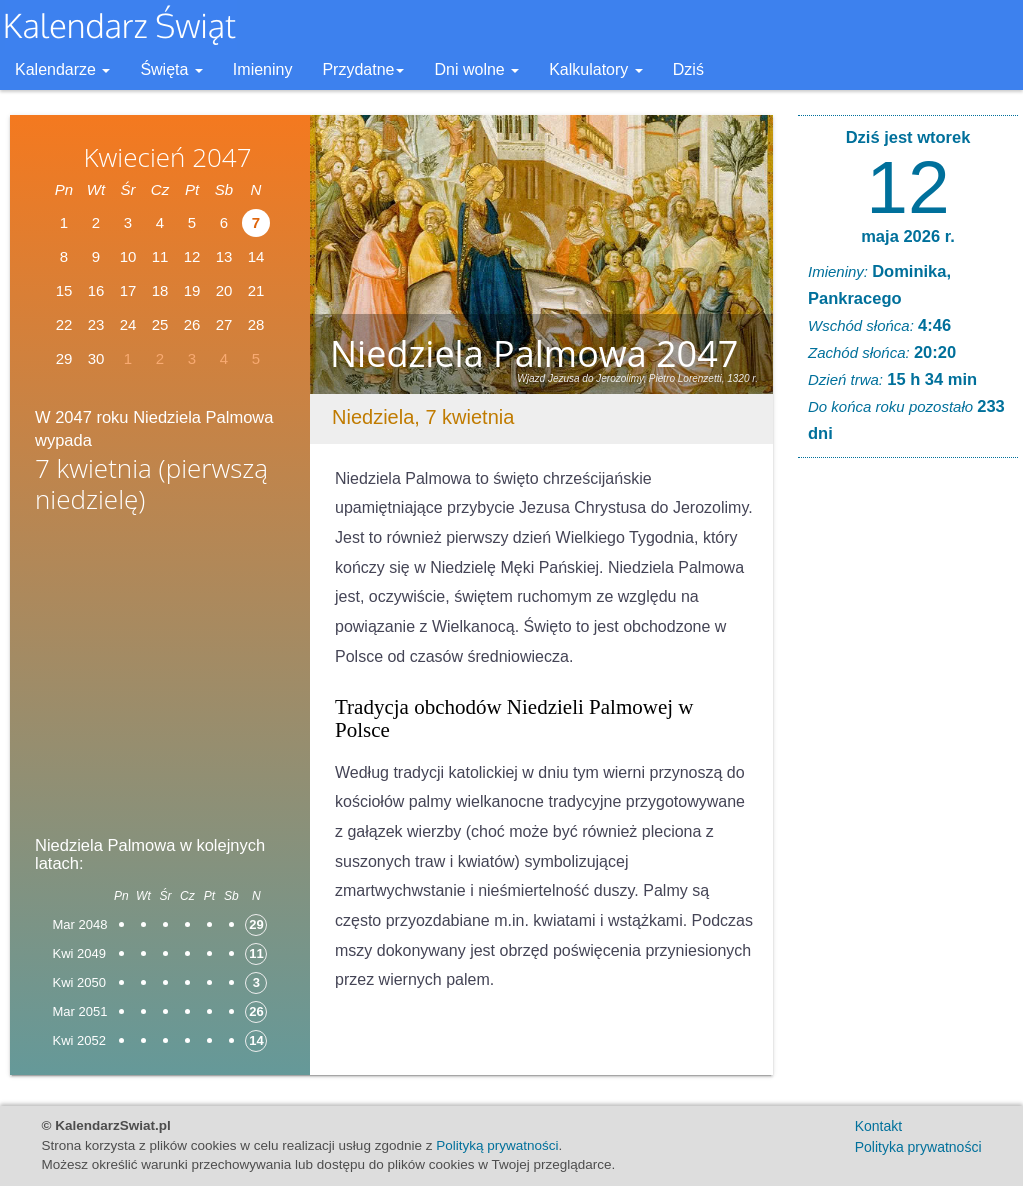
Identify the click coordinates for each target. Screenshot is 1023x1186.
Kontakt (878, 1126)
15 (64, 290)
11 (160, 256)
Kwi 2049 (79, 953)
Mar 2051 (80, 1011)
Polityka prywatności (918, 1147)
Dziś (688, 69)
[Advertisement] (160, 681)
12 (192, 256)
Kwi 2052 (79, 1040)
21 (256, 290)
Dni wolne (476, 69)
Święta (171, 69)
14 (256, 256)
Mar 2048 (80, 924)
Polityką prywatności (497, 1145)
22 (64, 324)
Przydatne (363, 69)
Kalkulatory (596, 69)
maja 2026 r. (908, 236)
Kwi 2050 (79, 982)
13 (224, 256)
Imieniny (263, 69)
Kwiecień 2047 (167, 157)
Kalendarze (62, 69)
